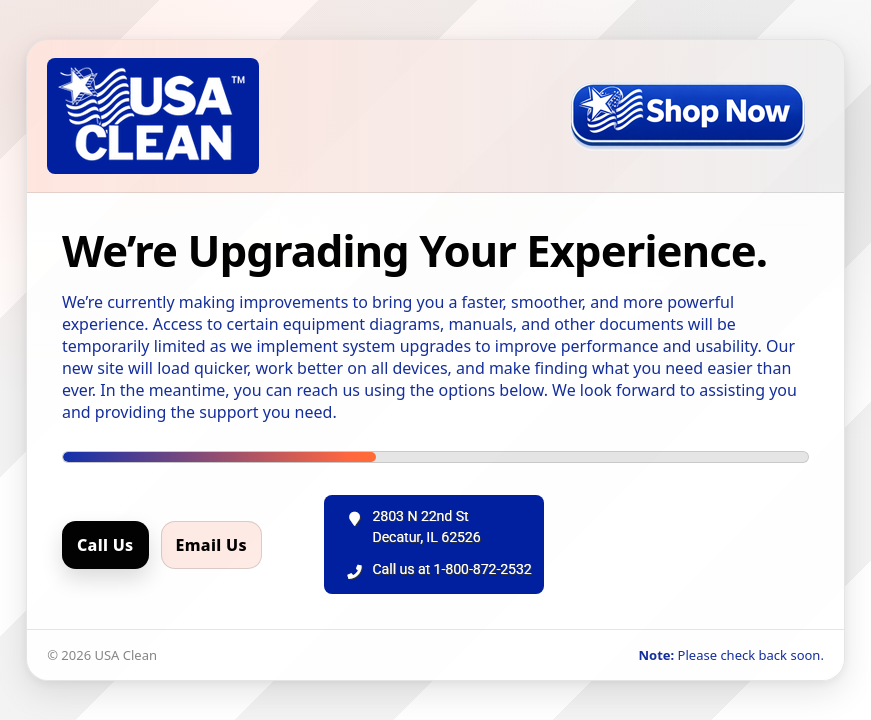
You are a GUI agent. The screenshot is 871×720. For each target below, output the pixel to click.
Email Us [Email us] (211, 545)
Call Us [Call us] (105, 545)
